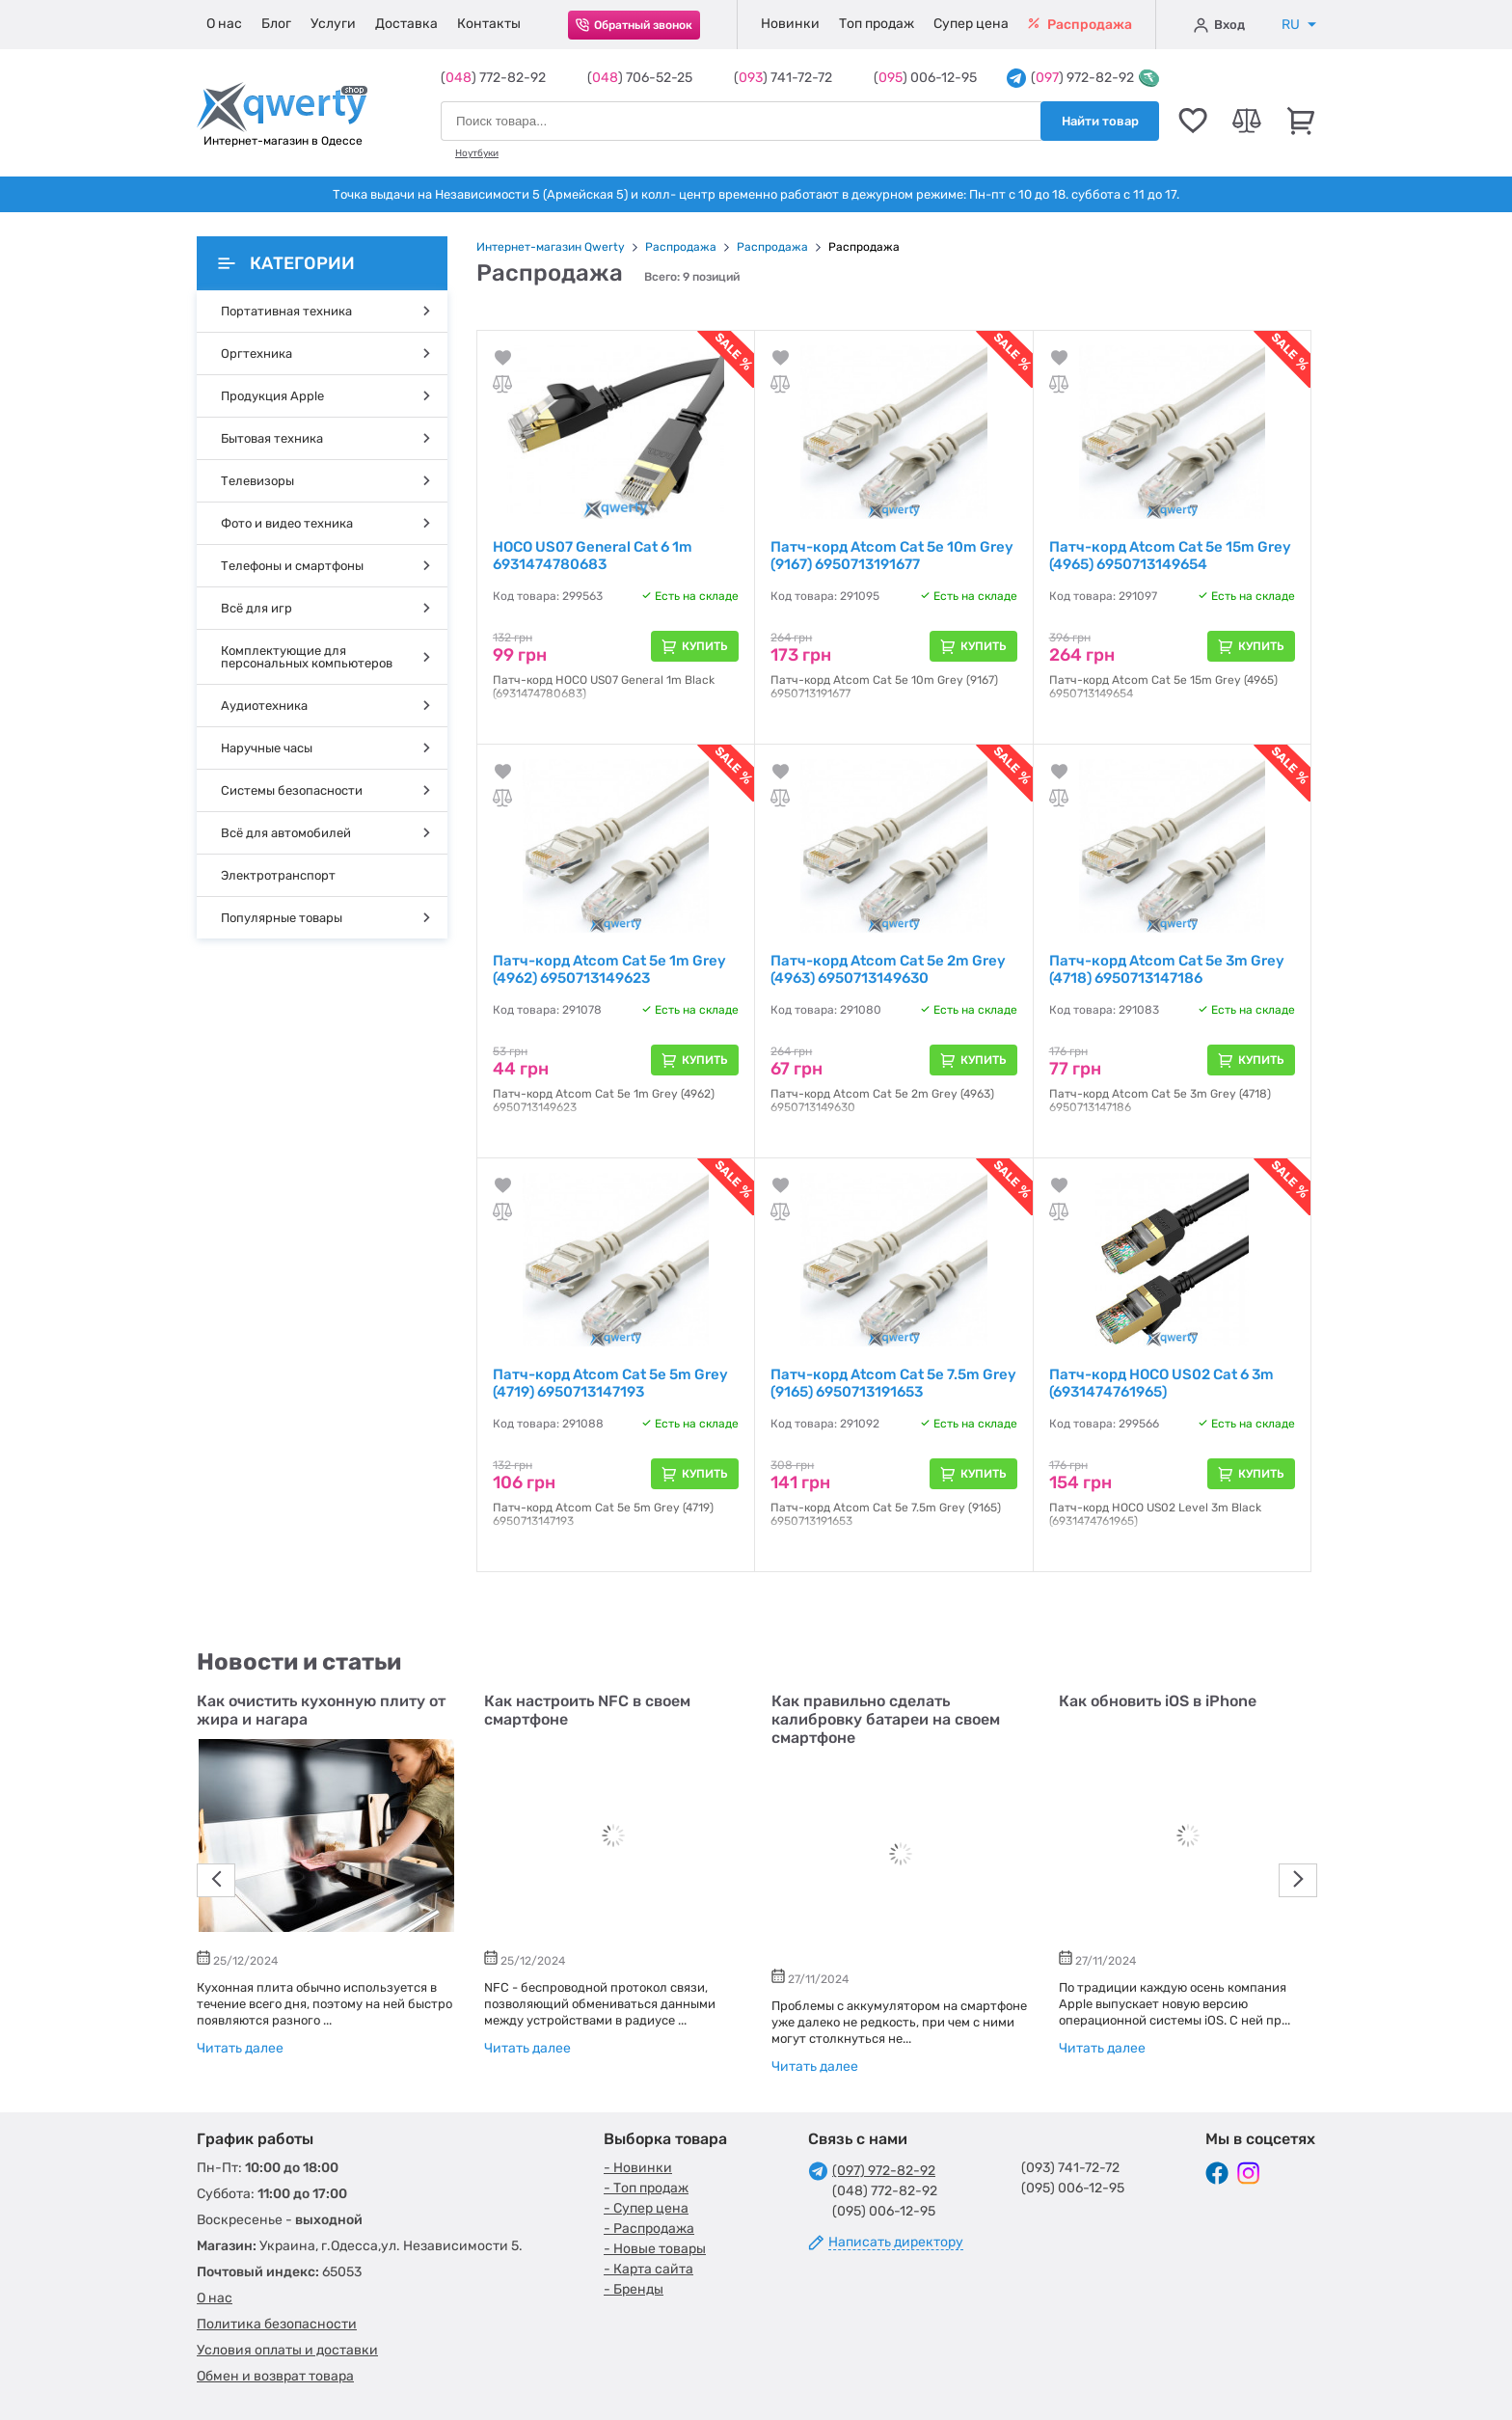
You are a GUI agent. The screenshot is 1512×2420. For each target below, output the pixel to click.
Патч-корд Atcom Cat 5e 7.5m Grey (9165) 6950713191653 (893, 1383)
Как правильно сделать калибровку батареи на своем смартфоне (885, 1719)
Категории (286, 263)
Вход (1219, 25)
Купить (705, 646)
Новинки (790, 23)
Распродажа (1080, 24)
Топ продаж (876, 23)
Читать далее (240, 2048)
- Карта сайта (648, 2269)
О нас (224, 23)
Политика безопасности (277, 2324)
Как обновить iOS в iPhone (1157, 1701)
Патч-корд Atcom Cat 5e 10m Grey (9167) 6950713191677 (891, 555)
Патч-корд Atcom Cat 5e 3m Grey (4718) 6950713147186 (1166, 969)
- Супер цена (646, 2208)
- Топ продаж (646, 2188)
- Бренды (633, 2289)
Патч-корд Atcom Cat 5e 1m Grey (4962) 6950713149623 (609, 969)
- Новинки (638, 2168)
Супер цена (971, 23)
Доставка (406, 23)
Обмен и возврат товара (275, 2376)
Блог (276, 23)
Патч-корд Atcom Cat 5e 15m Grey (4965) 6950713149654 (1170, 555)
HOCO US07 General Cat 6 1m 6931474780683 (592, 555)
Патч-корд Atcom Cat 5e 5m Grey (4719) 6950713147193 (610, 1383)
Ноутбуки (477, 153)
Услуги (333, 23)
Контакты (489, 23)
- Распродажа (649, 2228)
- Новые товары (655, 2249)
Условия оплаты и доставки (287, 2350)
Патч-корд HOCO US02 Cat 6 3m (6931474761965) (1161, 1383)
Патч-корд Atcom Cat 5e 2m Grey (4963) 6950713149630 (888, 969)
